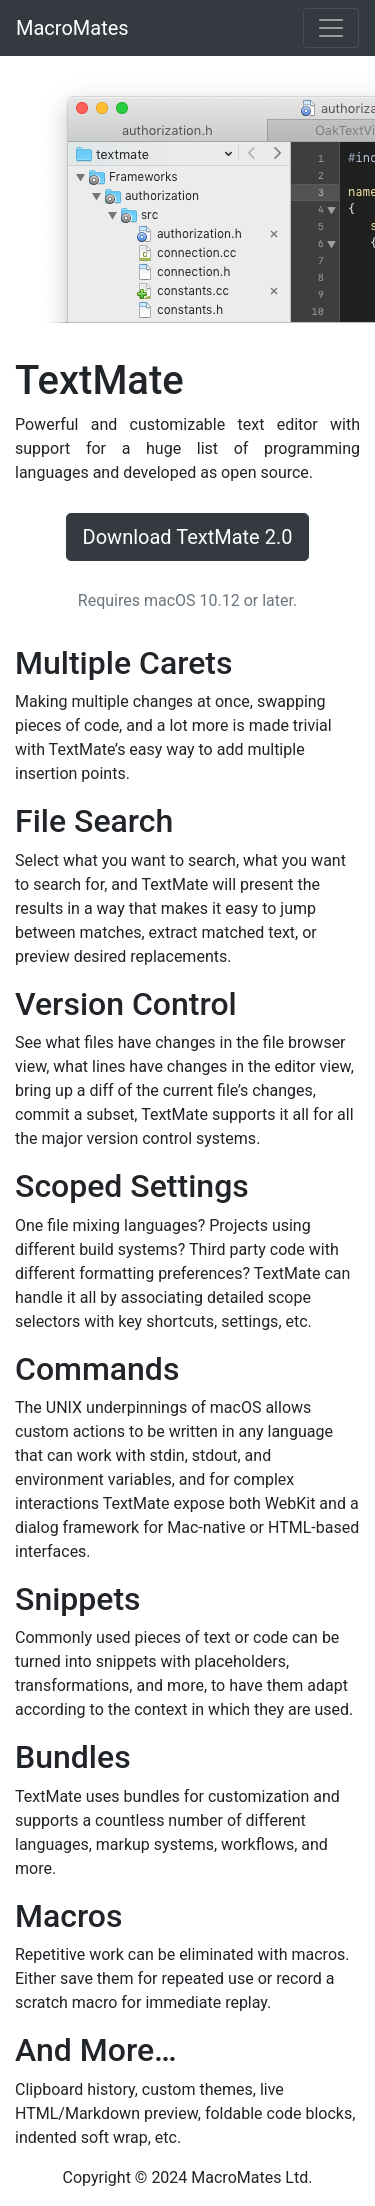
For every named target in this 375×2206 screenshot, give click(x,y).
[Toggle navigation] (331, 28)
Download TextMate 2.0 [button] (188, 537)
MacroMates (72, 28)
